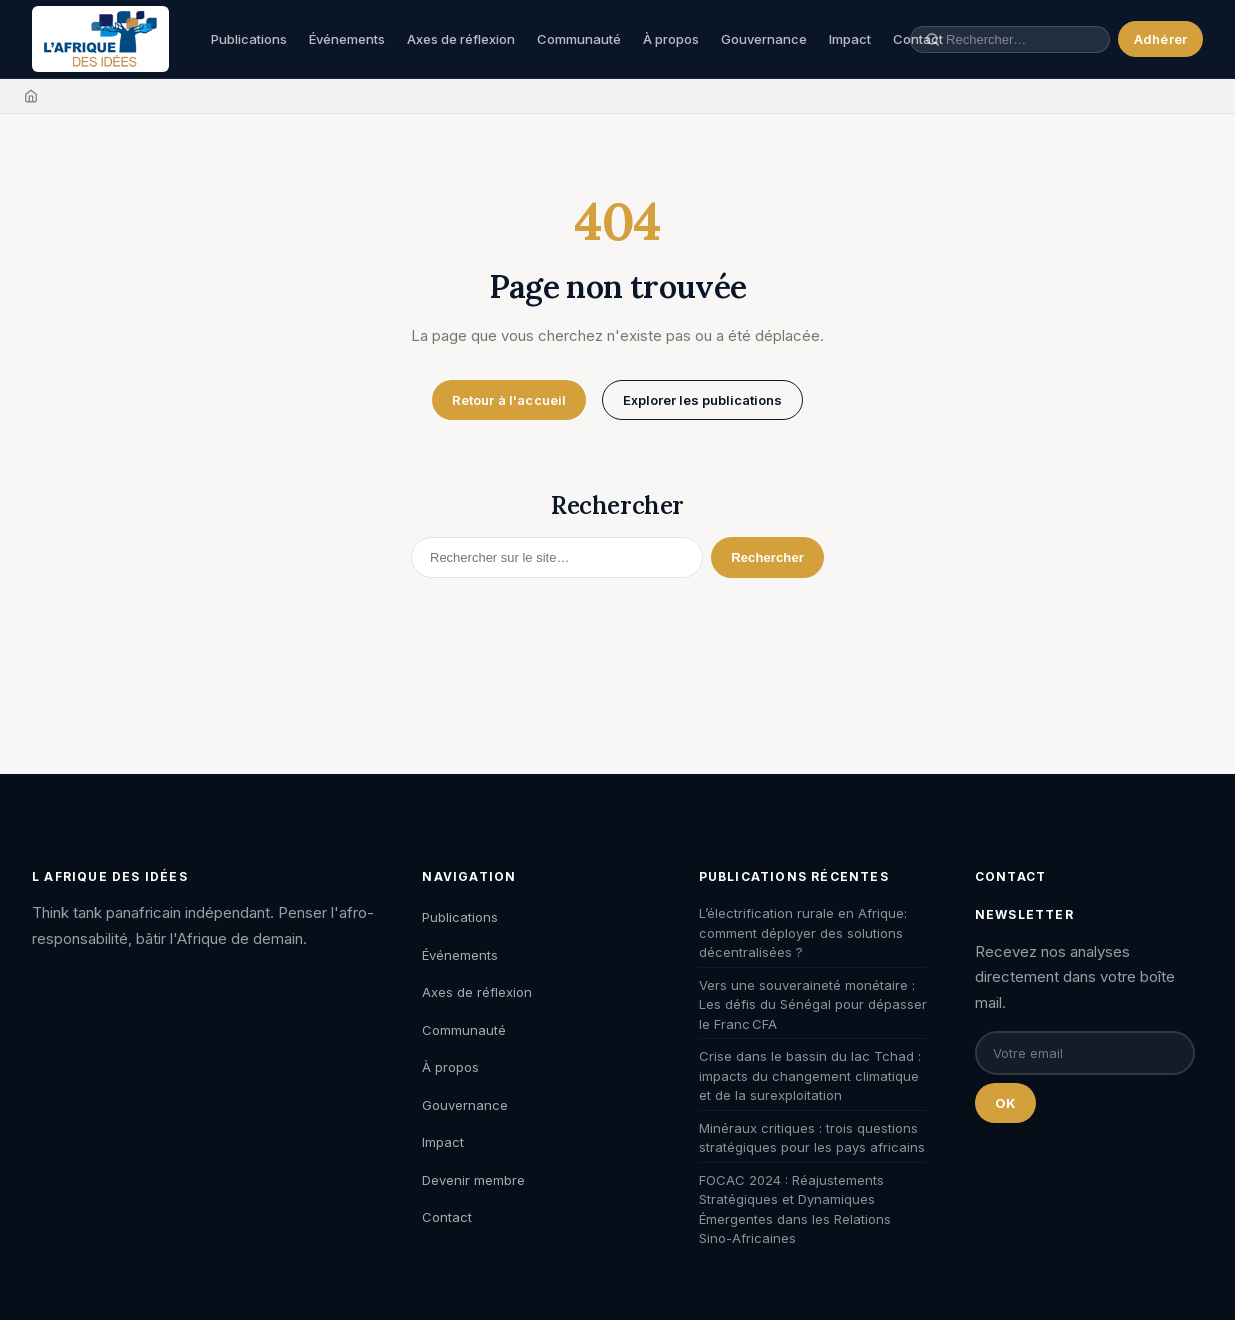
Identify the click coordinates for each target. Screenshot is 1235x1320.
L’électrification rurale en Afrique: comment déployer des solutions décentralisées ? (803, 932)
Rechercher (767, 557)
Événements (347, 39)
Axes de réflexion (461, 39)
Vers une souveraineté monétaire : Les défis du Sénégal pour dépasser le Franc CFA (813, 1004)
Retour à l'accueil (509, 400)
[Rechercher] (557, 557)
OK (1005, 1103)
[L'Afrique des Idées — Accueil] (100, 39)
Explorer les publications (702, 400)
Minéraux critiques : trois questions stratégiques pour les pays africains (812, 1138)
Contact (447, 1217)
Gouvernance (764, 39)
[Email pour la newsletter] (1085, 1053)
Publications (249, 39)
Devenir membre (473, 1180)
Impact (850, 39)
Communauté (579, 39)
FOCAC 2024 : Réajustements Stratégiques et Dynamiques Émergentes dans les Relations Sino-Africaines (795, 1209)
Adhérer (1160, 39)
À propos (671, 39)
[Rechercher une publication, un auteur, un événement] (1020, 39)
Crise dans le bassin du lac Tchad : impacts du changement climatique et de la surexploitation (810, 1075)
